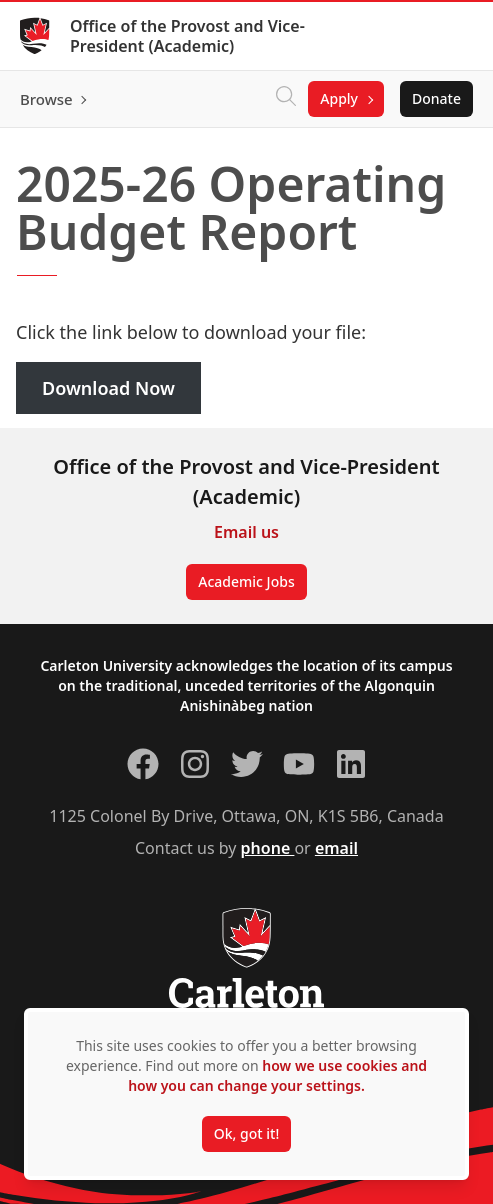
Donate (436, 98)
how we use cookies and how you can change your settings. (277, 1075)
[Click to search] (286, 99)
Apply (339, 98)
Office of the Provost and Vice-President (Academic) (187, 36)
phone (268, 848)
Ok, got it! (246, 1133)
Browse (46, 99)
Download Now (108, 388)
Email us (246, 532)
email (336, 848)
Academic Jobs (246, 581)
